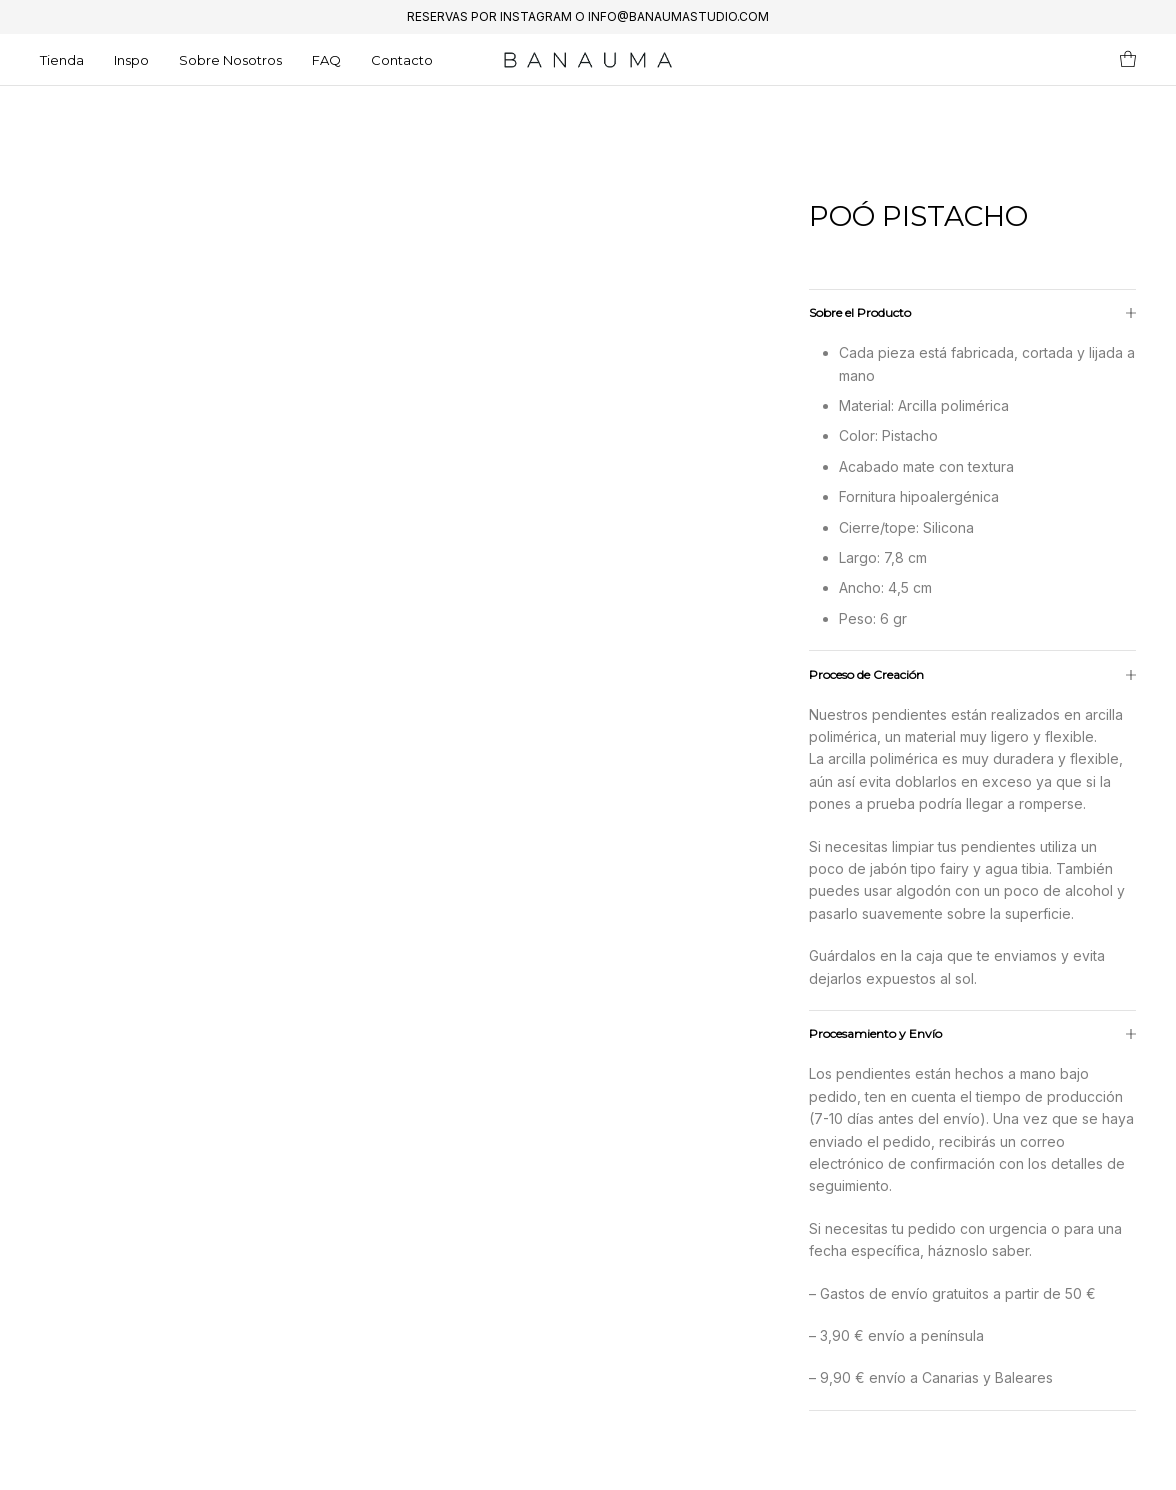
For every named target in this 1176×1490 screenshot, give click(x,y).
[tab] (972, 869)
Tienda (62, 60)
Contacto (402, 60)
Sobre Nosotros (230, 60)
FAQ (326, 60)
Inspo (131, 60)
